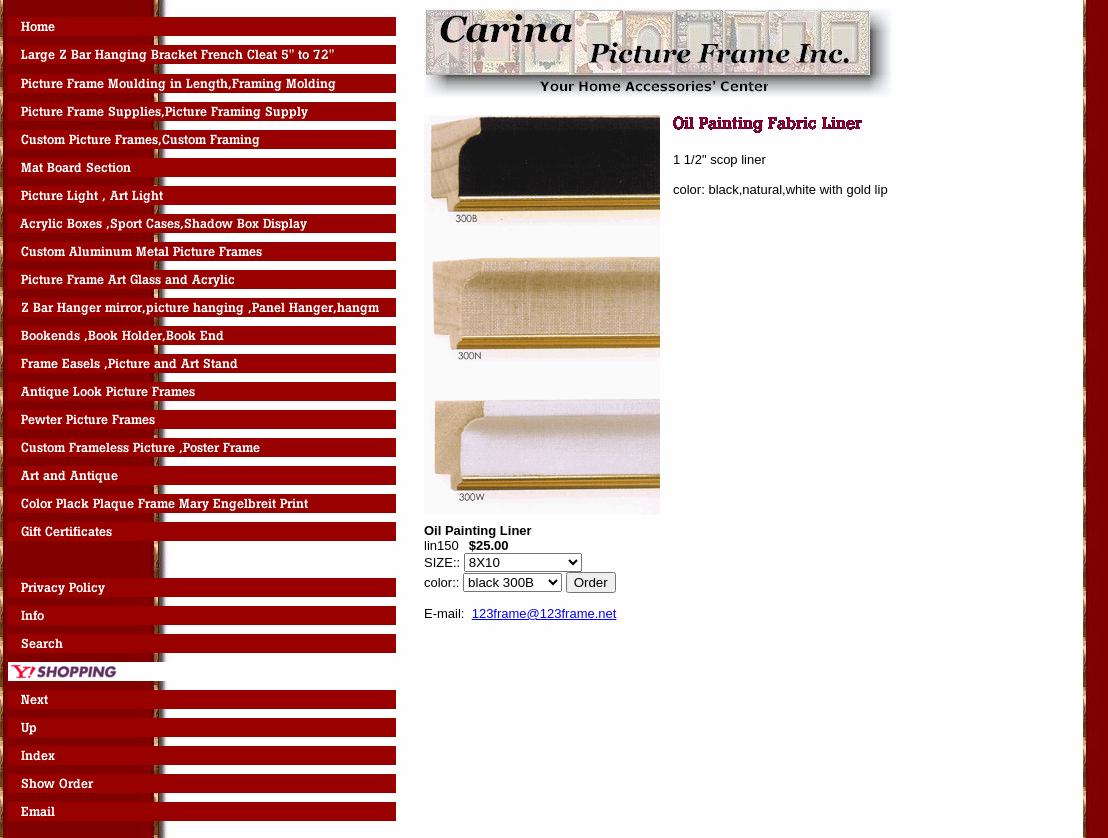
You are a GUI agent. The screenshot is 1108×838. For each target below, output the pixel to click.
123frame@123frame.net (544, 613)
